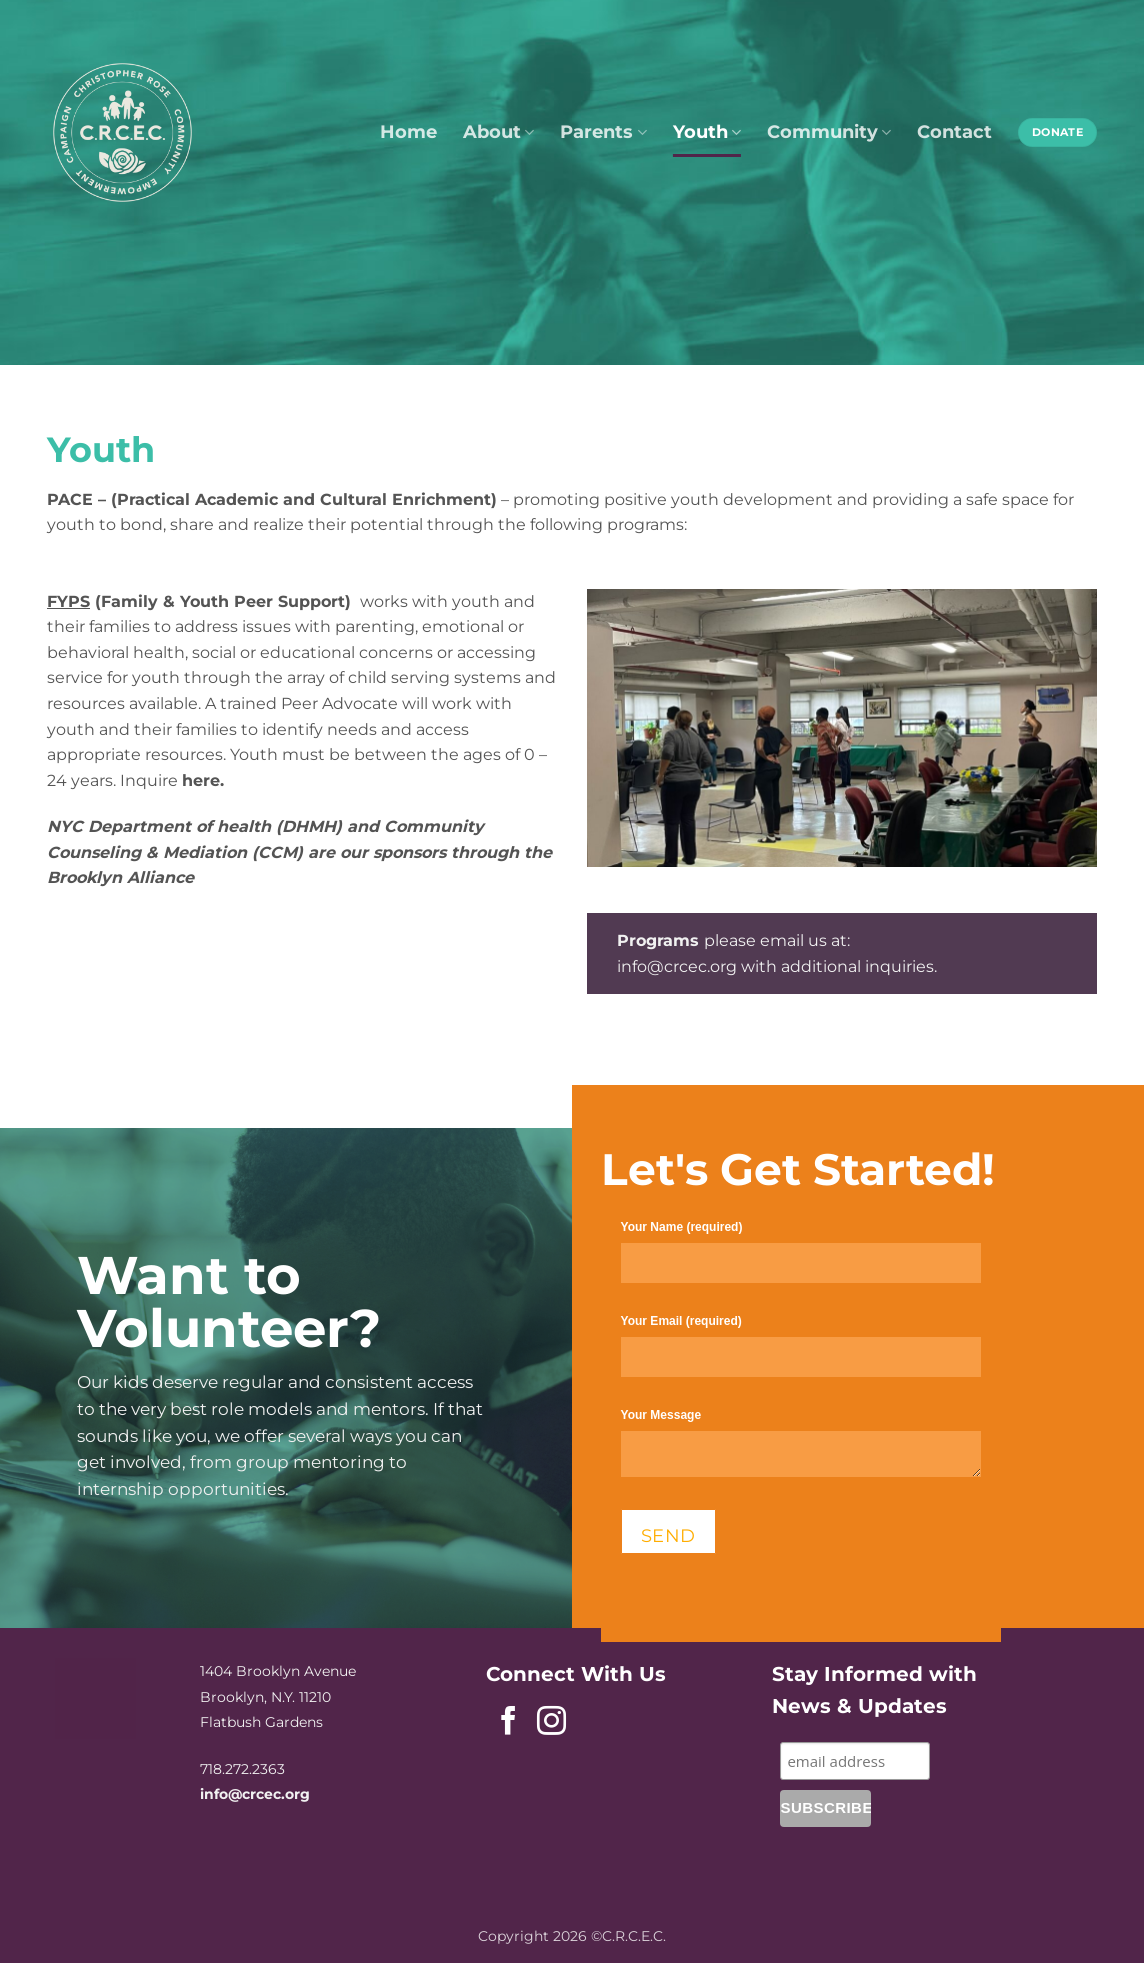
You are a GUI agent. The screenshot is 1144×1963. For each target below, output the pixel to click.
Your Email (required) (801, 1354)
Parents (603, 131)
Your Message (801, 1451)
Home (408, 131)
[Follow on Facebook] (508, 1723)
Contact (954, 131)
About (498, 131)
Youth (707, 131)
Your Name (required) (801, 1260)
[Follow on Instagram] (551, 1723)
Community (829, 131)
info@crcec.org (677, 966)
